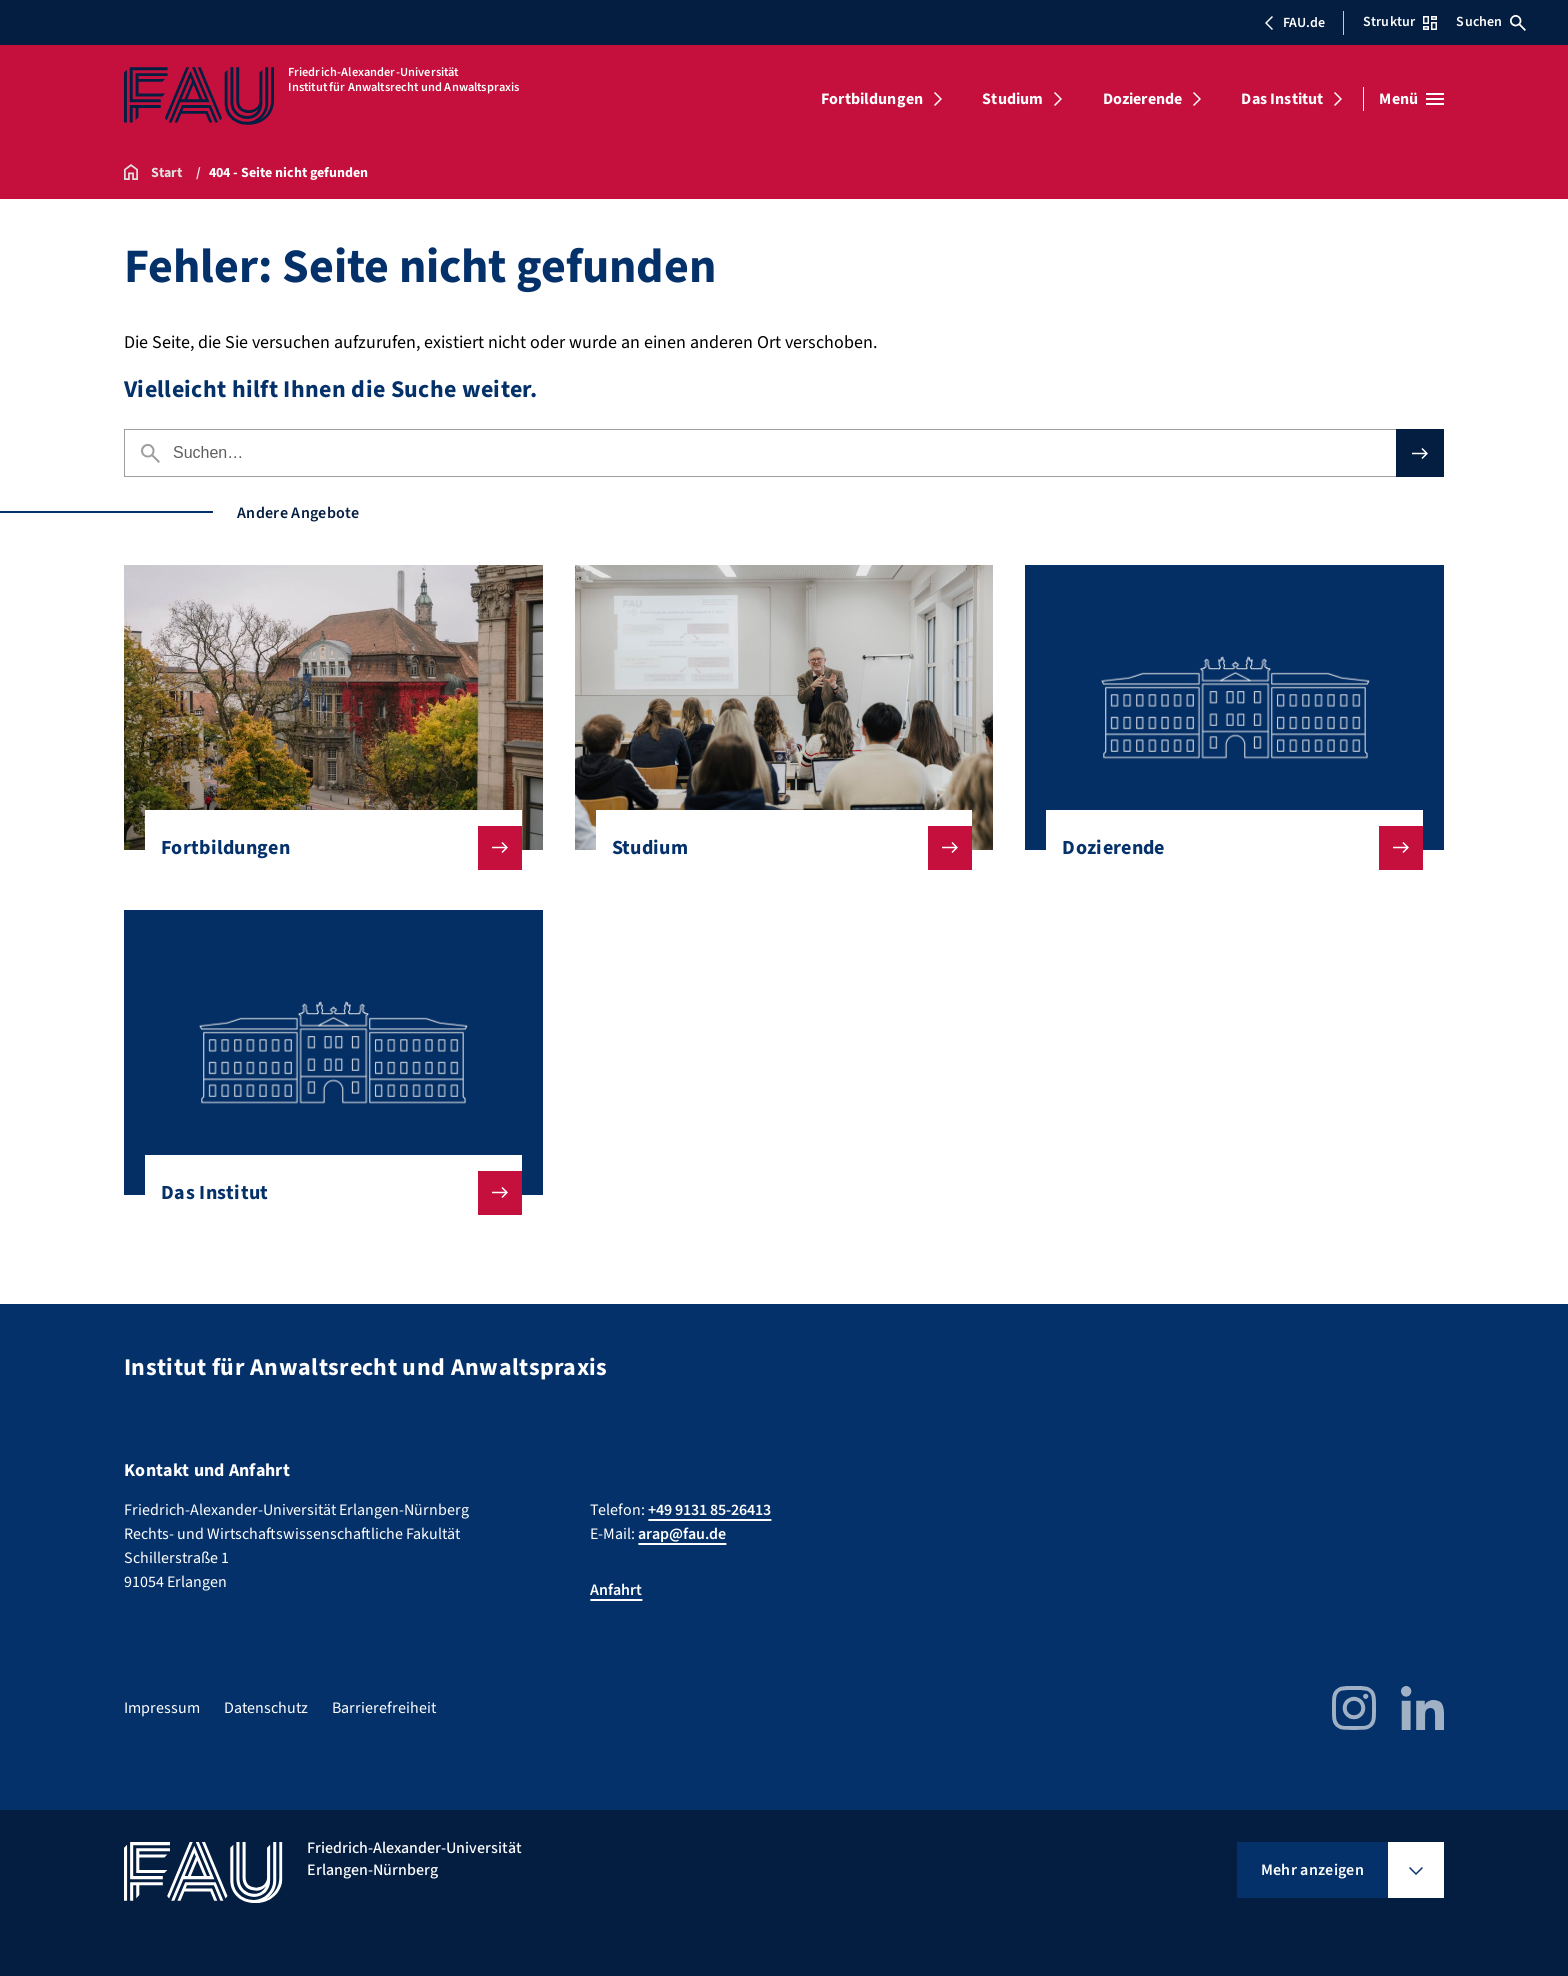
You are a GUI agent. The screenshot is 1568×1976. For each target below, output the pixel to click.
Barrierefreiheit (384, 1708)
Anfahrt (616, 1590)
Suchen (1491, 22)
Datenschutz (266, 1708)
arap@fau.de (682, 1534)
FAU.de (1294, 23)
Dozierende (1143, 99)
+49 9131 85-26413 (709, 1510)
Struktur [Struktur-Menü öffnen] (1400, 22)
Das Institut (1282, 99)
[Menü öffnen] (1411, 99)
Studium (1012, 99)
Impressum (162, 1708)
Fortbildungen (872, 99)
